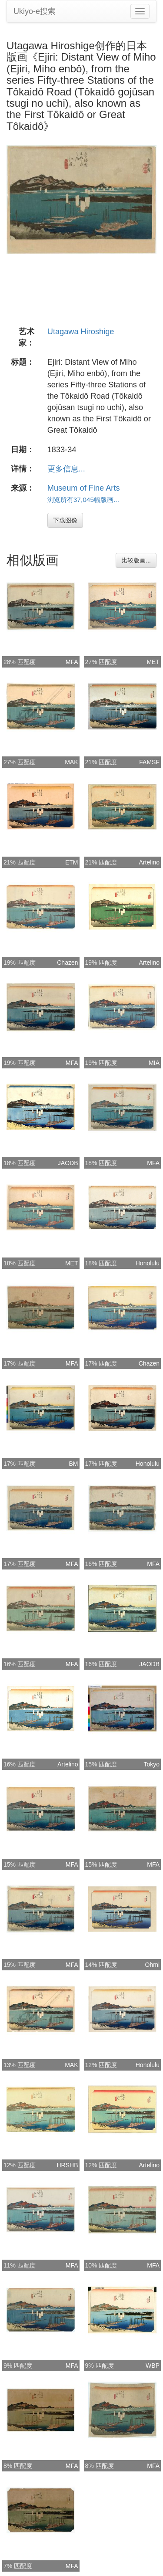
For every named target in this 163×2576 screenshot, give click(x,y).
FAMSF (149, 762)
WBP (153, 2365)
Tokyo (151, 1764)
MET (153, 661)
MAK (71, 762)
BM (73, 1463)
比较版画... (136, 560)
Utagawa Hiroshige (80, 331)
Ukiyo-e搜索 (34, 11)
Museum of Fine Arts (83, 488)
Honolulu (148, 1263)
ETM (71, 862)
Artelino (149, 862)
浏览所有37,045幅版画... (83, 499)
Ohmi (152, 1964)
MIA (154, 1062)
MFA (72, 661)
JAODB (68, 1162)
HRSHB (67, 2165)
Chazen (67, 962)
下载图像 (65, 520)
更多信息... (66, 468)
